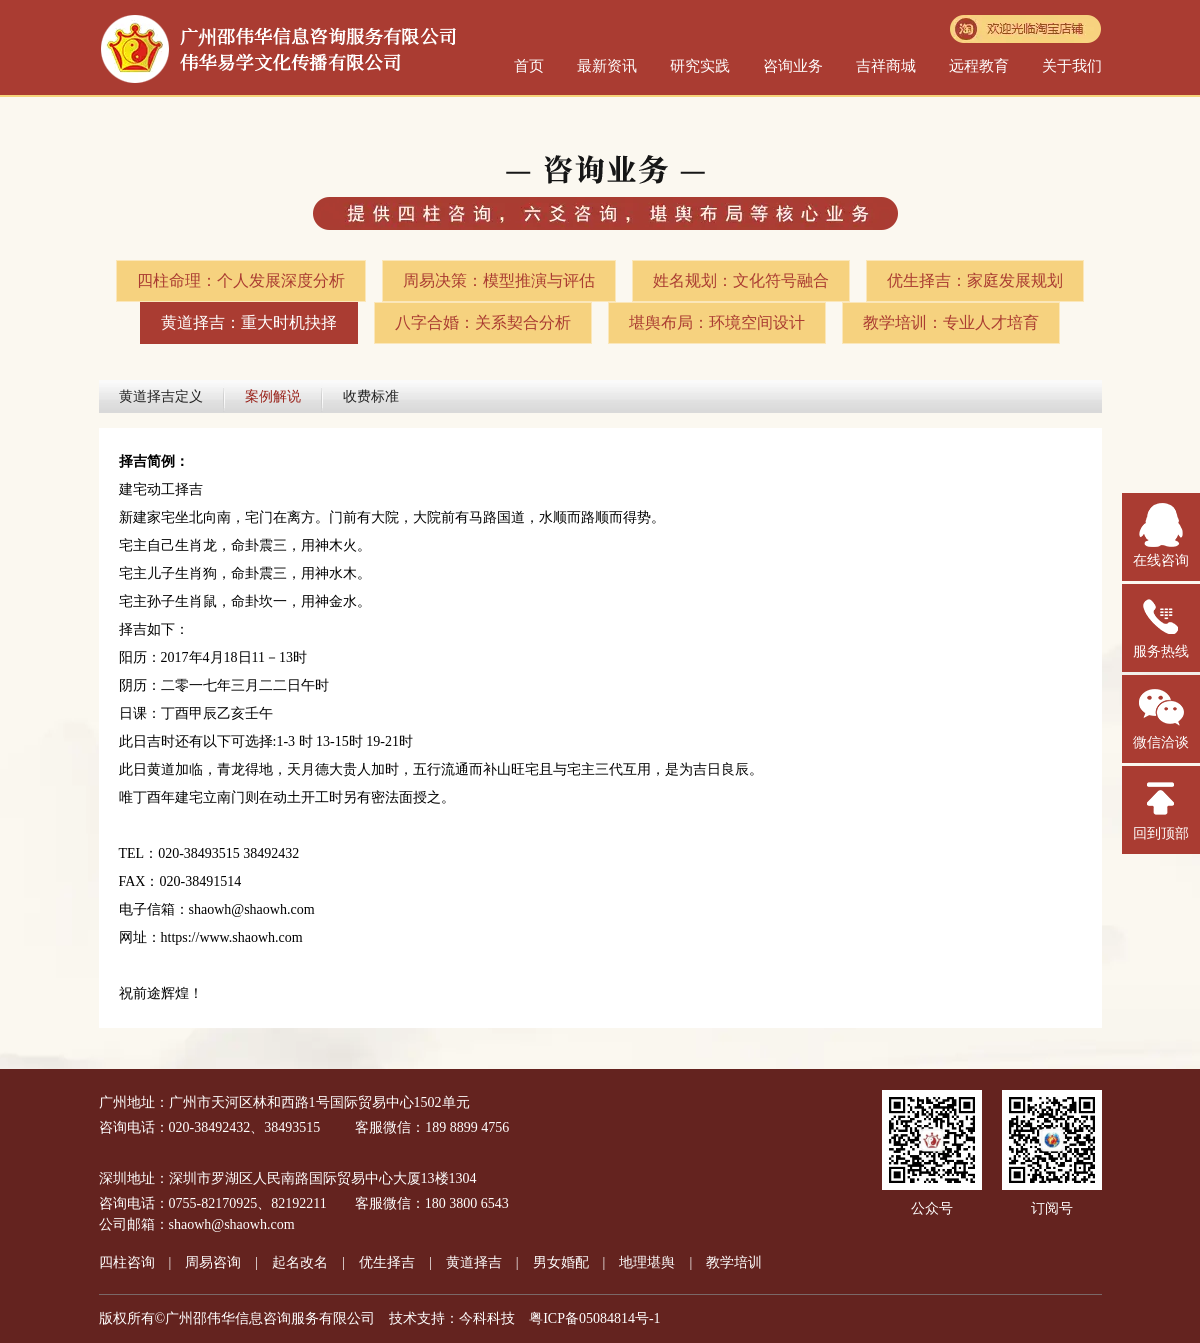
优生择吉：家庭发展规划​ (975, 280)
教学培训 (734, 1262)
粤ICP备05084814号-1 (594, 1318)
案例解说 (273, 396)
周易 (213, 1262)
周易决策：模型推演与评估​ (499, 280)
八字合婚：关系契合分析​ (483, 322)
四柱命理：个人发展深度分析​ (241, 280)
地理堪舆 (647, 1262)
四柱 (127, 1262)
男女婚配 (561, 1262)
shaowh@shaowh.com (232, 1224)
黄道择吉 (474, 1262)
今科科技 (487, 1318)
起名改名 (300, 1262)
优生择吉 (387, 1262)
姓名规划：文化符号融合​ (741, 280)
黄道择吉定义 (161, 396)
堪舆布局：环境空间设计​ (717, 322)
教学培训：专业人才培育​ (951, 322)
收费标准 (371, 396)
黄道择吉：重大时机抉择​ (249, 322)
